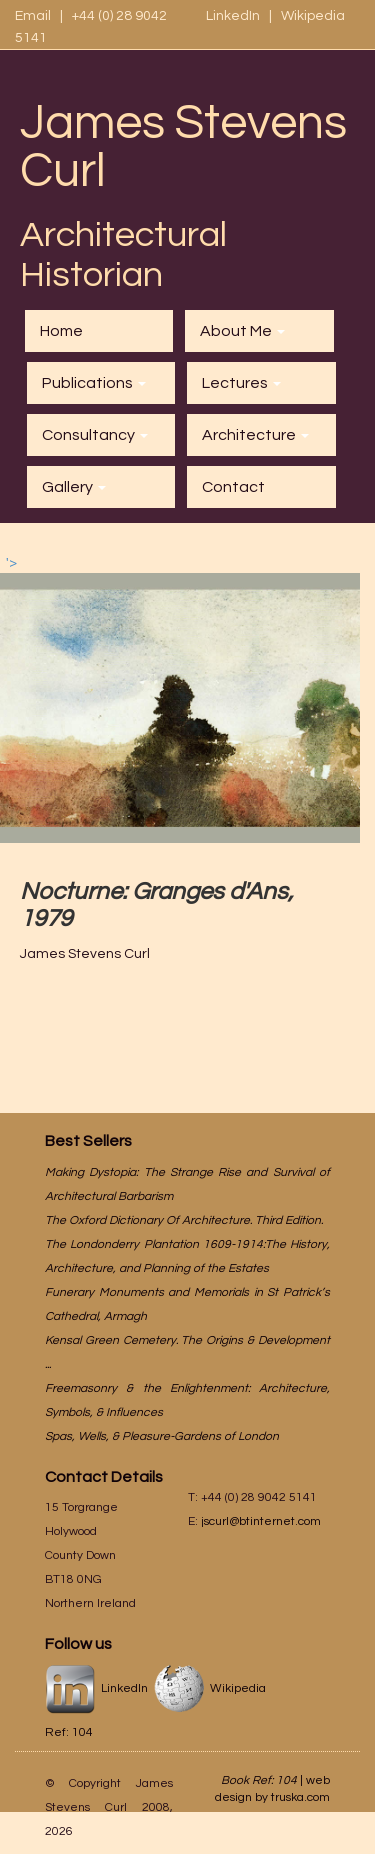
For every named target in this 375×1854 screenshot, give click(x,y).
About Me (242, 331)
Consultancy (95, 435)
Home (61, 331)
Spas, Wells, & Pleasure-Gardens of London (162, 1436)
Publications (94, 383)
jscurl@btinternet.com (261, 1521)
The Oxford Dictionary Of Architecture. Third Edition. (184, 1220)
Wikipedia (313, 16)
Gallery (74, 487)
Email (33, 16)
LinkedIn (234, 16)
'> (180, 699)
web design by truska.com (272, 1789)
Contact (233, 487)
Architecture (255, 435)
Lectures (241, 383)
